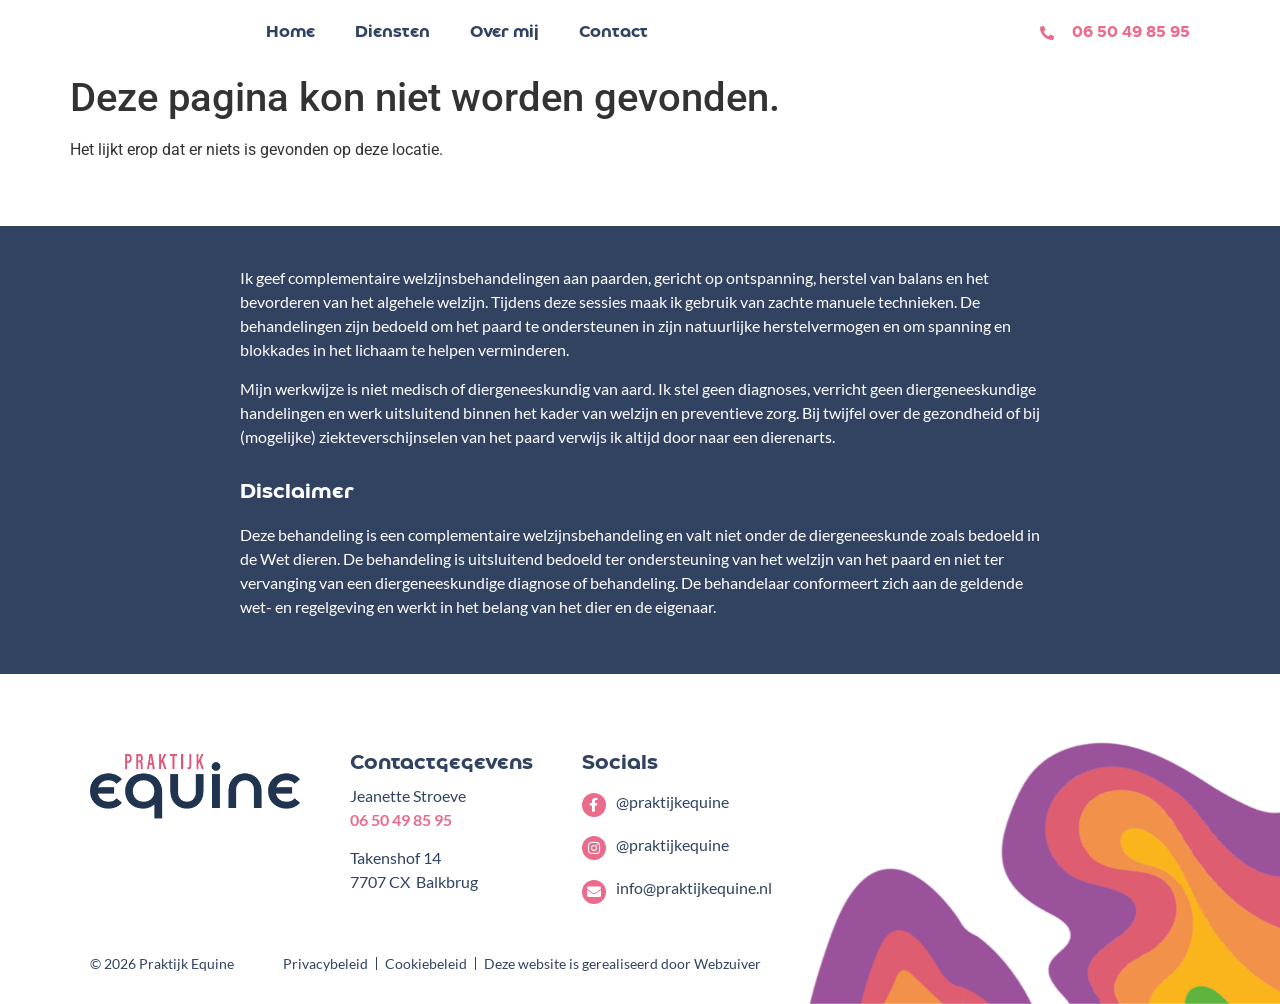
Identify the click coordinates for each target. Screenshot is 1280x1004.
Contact (613, 32)
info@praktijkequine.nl (694, 887)
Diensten (392, 32)
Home (290, 32)
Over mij (504, 32)
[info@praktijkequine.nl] (594, 892)
